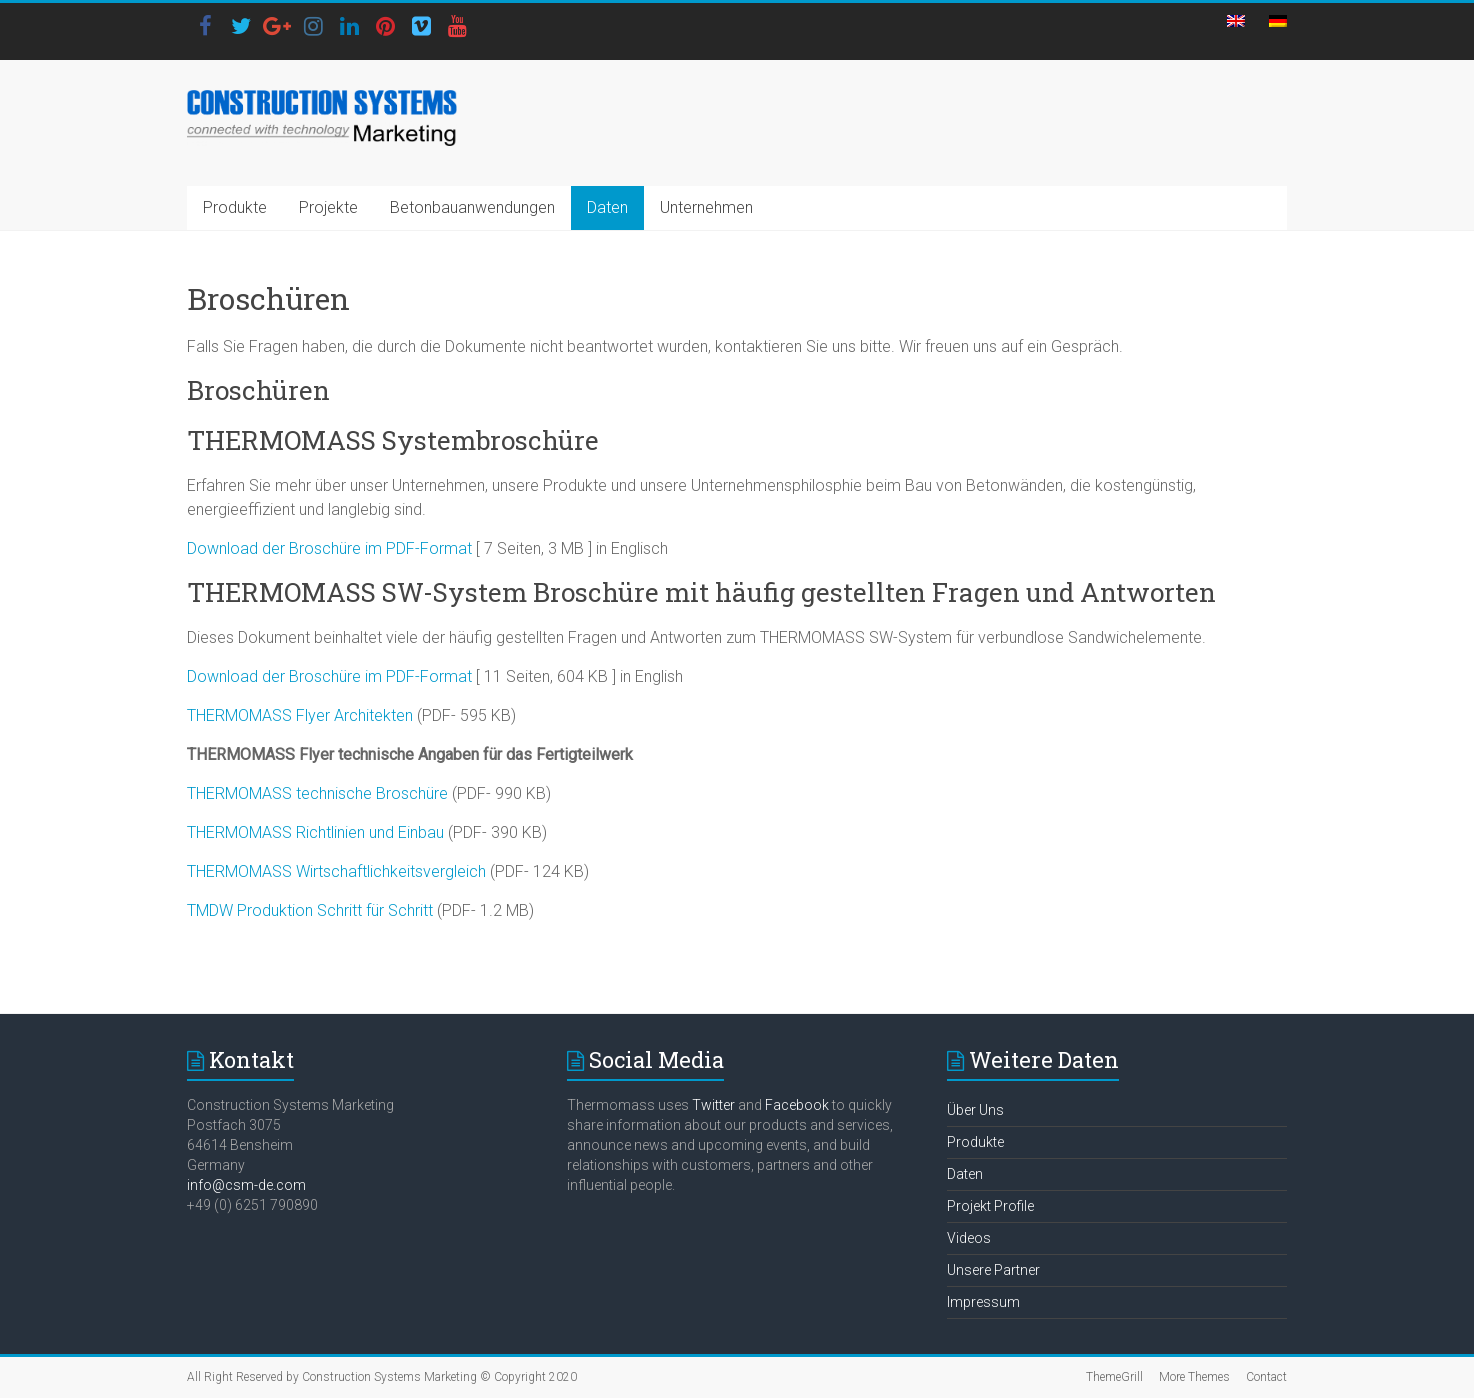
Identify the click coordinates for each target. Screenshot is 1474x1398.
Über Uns (975, 1110)
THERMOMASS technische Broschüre (319, 793)
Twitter (713, 1105)
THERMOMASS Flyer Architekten (300, 715)
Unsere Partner (993, 1270)
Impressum (983, 1302)
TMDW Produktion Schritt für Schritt (310, 910)
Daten (607, 207)
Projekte (328, 207)
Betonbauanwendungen (472, 207)
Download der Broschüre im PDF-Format (329, 548)
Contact (1266, 1377)
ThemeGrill (1114, 1377)
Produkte (235, 207)
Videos (969, 1238)
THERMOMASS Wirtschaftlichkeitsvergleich (338, 871)
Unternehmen (706, 207)
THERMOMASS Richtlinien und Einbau (315, 832)
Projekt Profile (990, 1206)
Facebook (797, 1105)
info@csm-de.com (246, 1185)
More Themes (1194, 1377)
